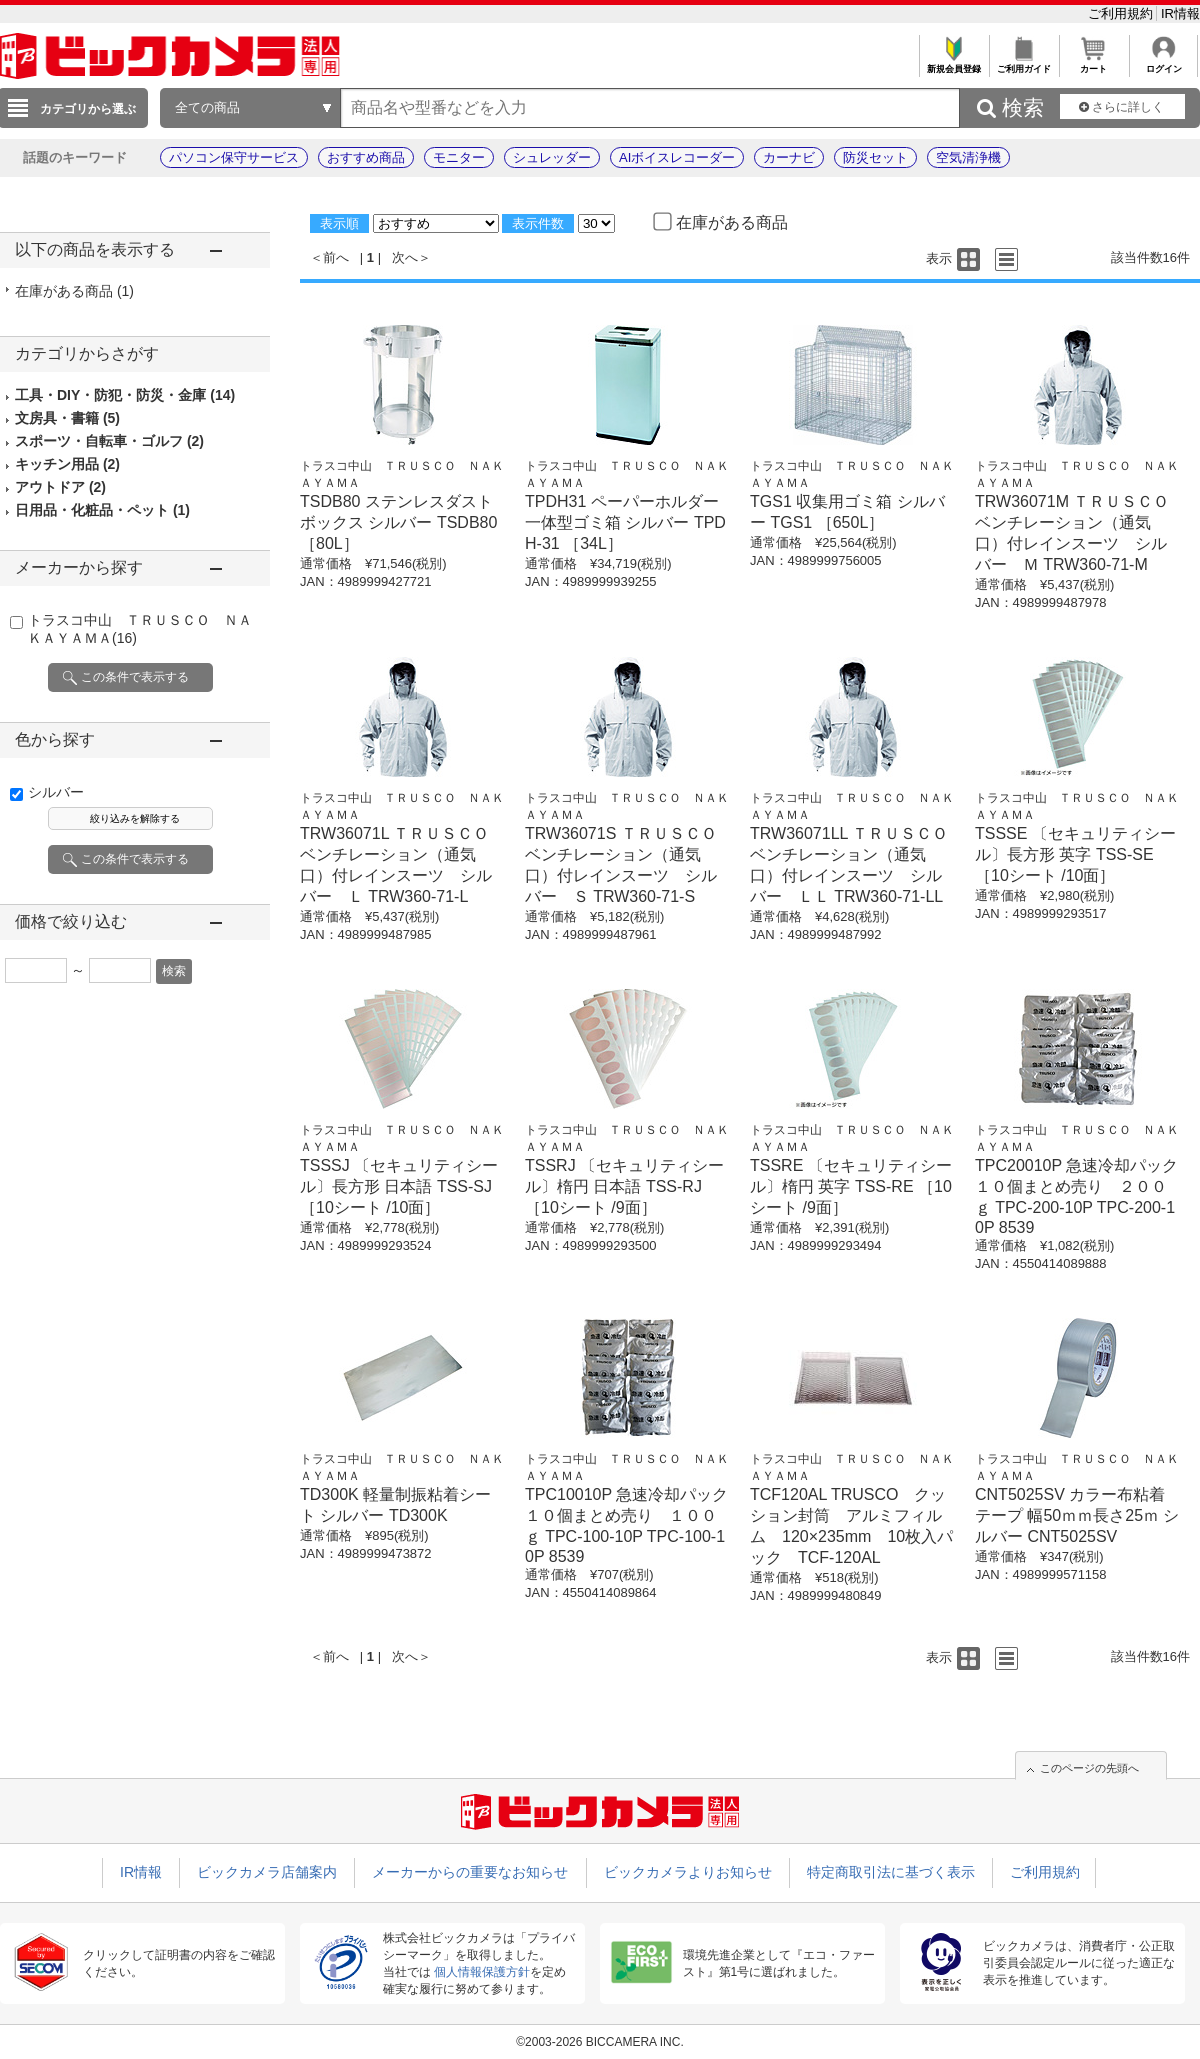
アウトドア (60, 487)
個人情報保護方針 (482, 1972)
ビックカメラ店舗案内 (267, 1872)
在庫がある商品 (74, 291)
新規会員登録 (953, 63)
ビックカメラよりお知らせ (688, 1872)
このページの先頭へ (1089, 1768)
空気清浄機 (968, 157)
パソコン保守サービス (234, 157)
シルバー (56, 792)
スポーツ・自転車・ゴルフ (109, 441)
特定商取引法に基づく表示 (891, 1872)
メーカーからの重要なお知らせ (470, 1872)
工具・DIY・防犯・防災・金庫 (125, 395)
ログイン (1163, 63)
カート (1093, 63)
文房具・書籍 (67, 418)
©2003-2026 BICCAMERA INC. (600, 2042)
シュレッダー (552, 157)
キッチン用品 (67, 464)
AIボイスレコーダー (677, 157)
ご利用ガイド (1023, 63)
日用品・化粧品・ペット (102, 510)
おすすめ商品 (366, 157)
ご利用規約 (1122, 13)
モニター (459, 157)
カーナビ (789, 157)
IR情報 (1180, 13)
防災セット (875, 157)
